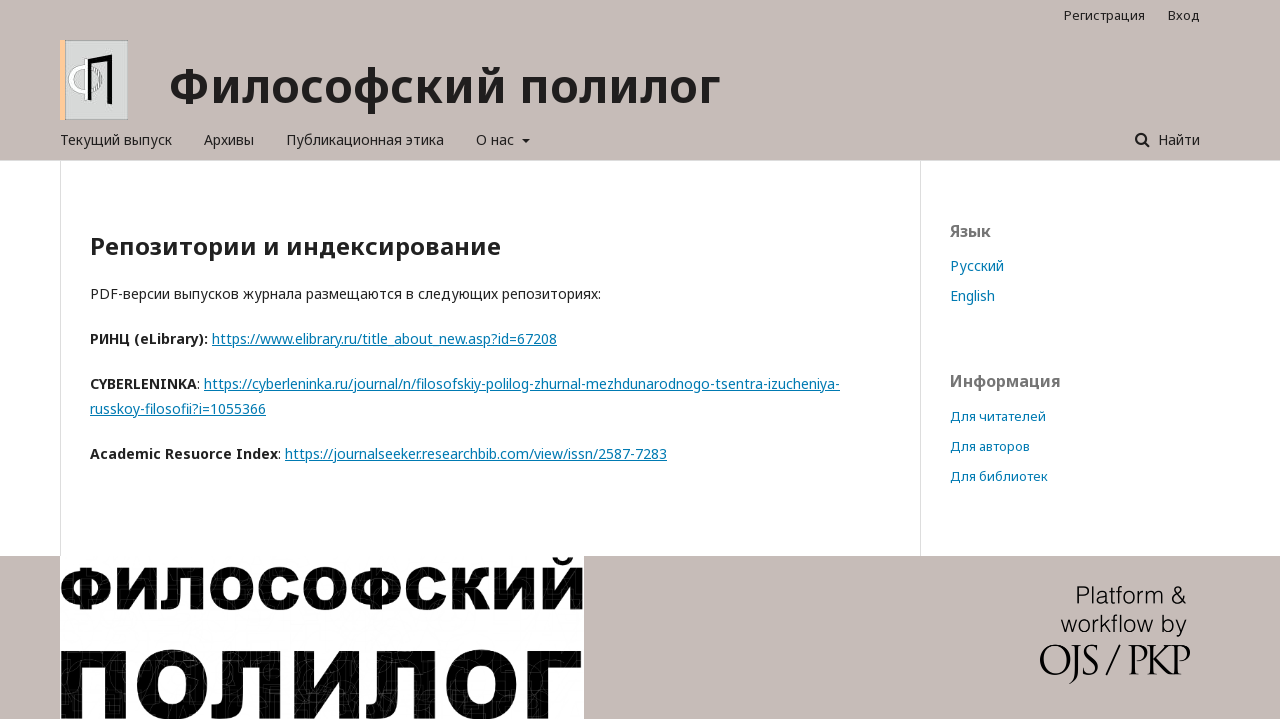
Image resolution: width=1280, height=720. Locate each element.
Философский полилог (444, 85)
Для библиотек (999, 476)
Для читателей (998, 416)
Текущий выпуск (116, 139)
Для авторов (990, 446)
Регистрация (1104, 15)
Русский (977, 265)
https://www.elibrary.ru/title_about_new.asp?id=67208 (384, 338)
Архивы (229, 139)
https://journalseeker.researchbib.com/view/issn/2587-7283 (476, 453)
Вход (1184, 15)
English (972, 295)
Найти (1177, 139)
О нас (497, 139)
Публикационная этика (365, 139)
